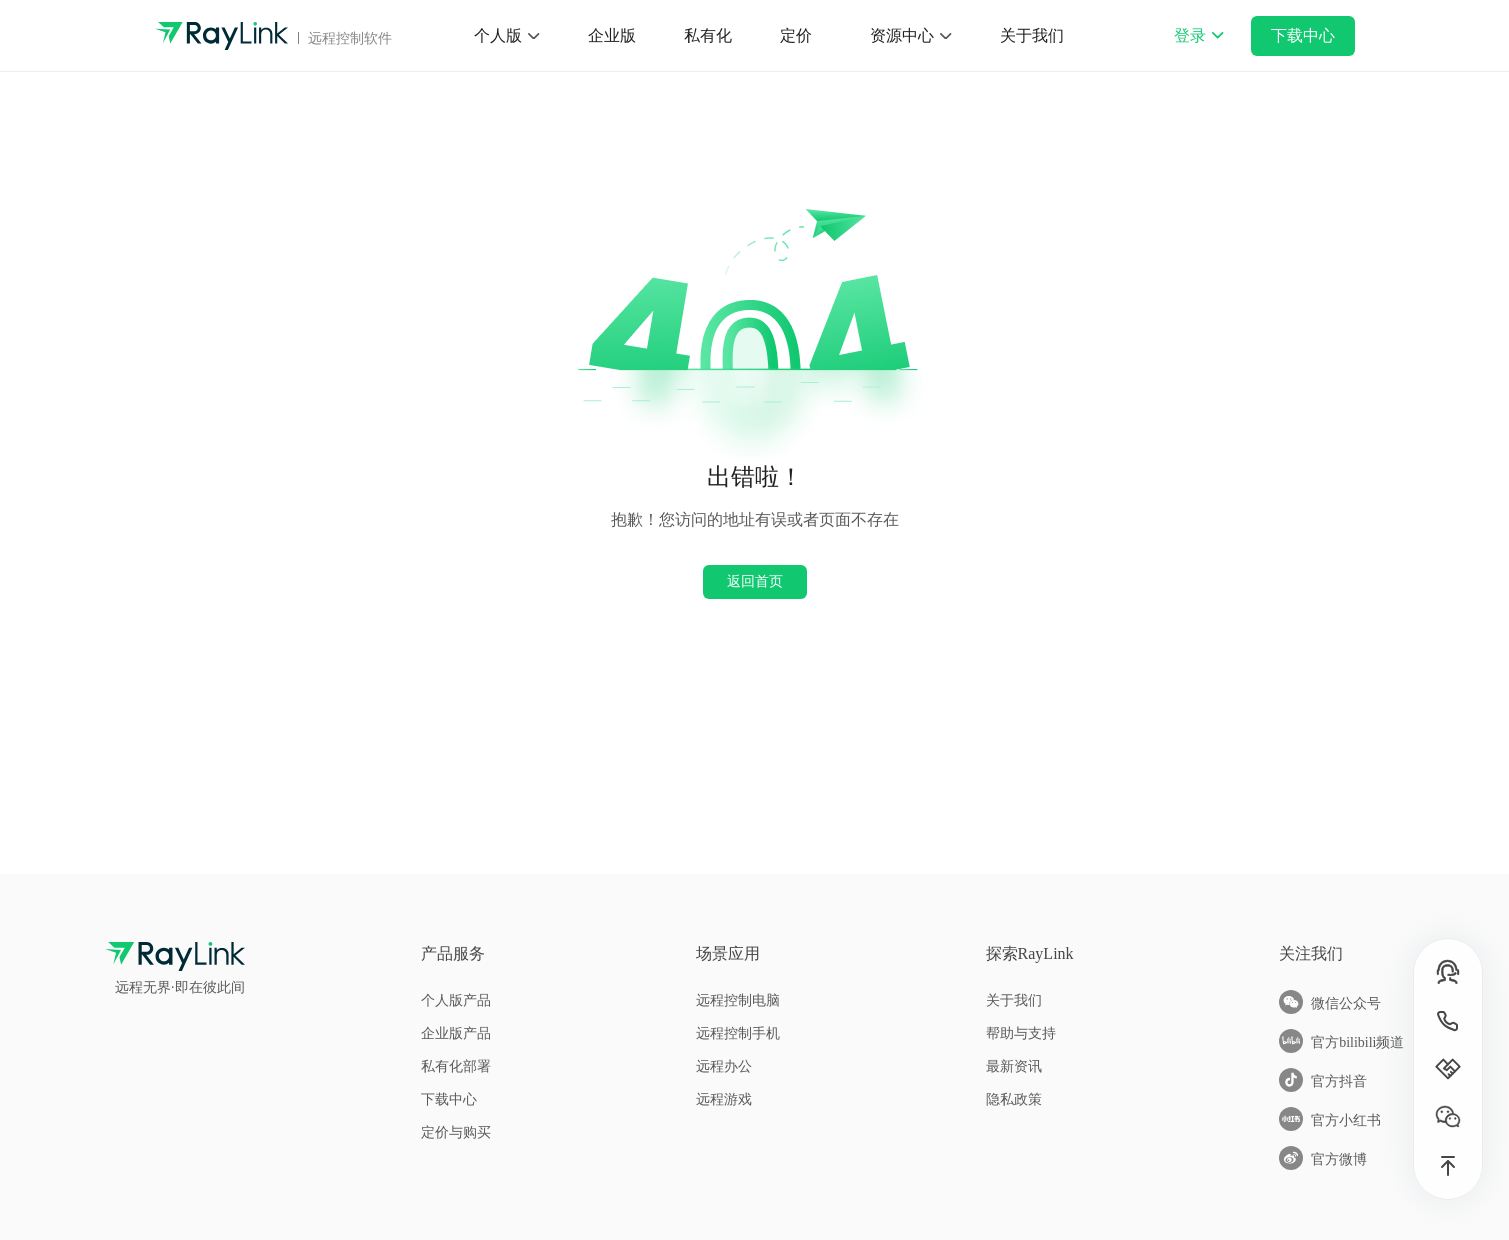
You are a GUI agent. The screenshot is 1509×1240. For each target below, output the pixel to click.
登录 (1199, 49)
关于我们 (1032, 35)
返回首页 (755, 581)
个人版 (498, 35)
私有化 (708, 35)
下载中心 (1303, 35)
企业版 (612, 35)
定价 (796, 35)
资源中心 (902, 35)
